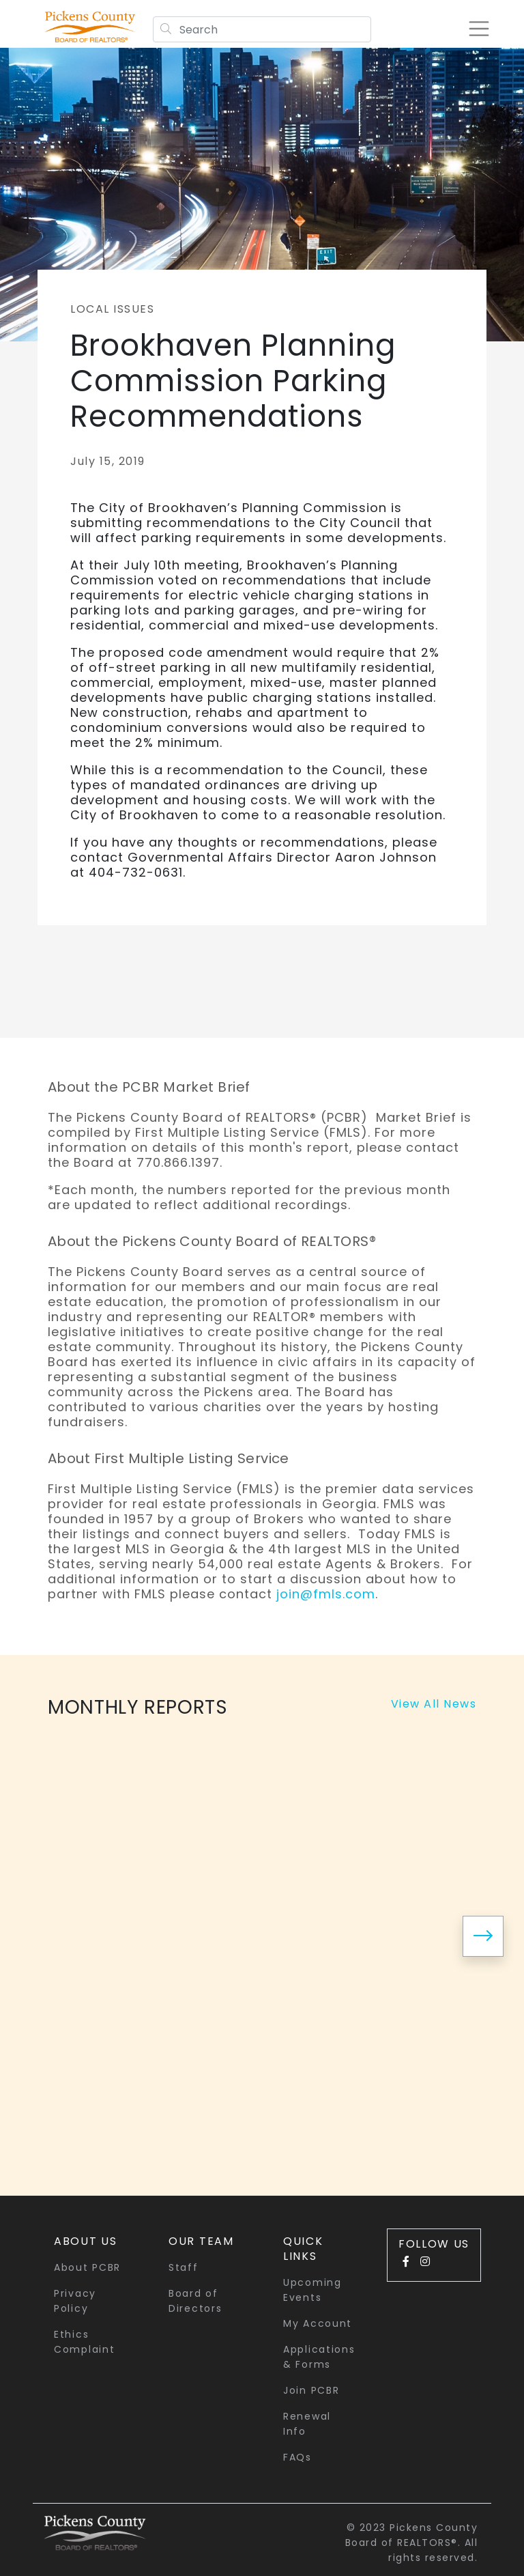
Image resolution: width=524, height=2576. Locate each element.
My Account (317, 2323)
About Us (85, 2241)
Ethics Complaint (84, 2341)
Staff (184, 2267)
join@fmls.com (325, 1593)
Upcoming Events (312, 2290)
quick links (303, 2248)
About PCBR (87, 2267)
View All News (434, 1704)
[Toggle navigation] (479, 28)
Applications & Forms (319, 2357)
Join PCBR (311, 2390)
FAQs (297, 2457)
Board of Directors (195, 2301)
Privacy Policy (75, 2301)
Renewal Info (307, 2423)
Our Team (201, 2241)
